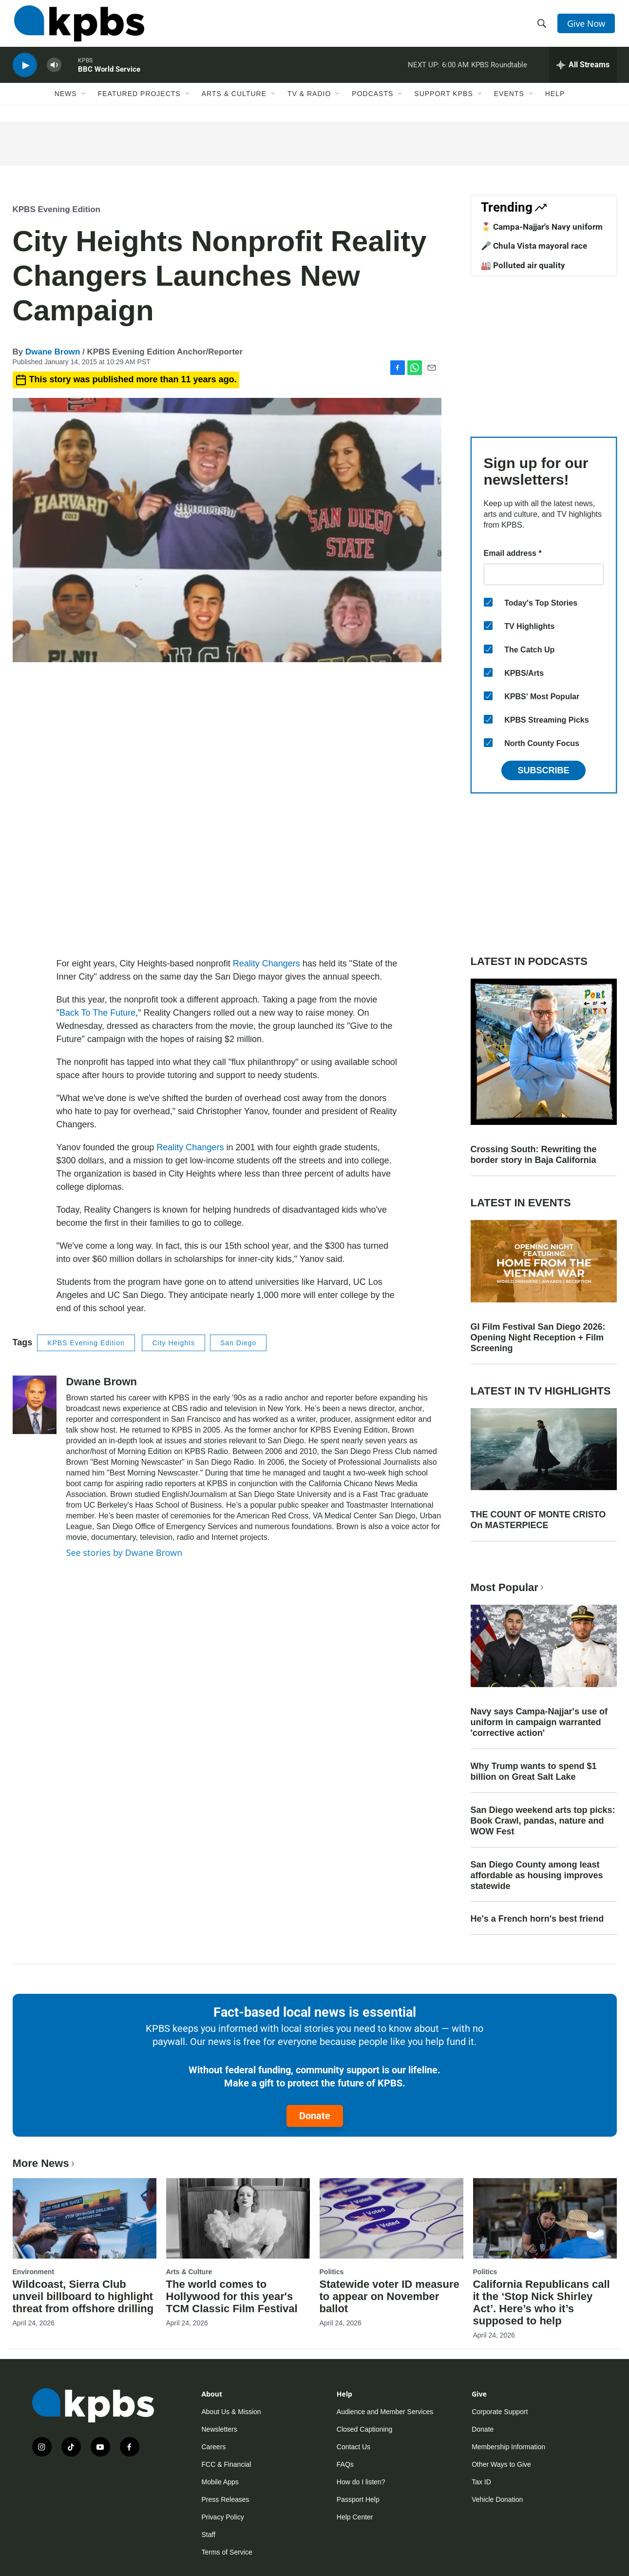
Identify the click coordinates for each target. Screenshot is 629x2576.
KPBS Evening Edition (56, 209)
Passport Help (358, 2499)
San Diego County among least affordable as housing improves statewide (537, 1875)
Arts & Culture (234, 101)
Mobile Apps (220, 2482)
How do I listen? (361, 2482)
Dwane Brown (52, 351)
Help (555, 101)
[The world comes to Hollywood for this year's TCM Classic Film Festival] (238, 2218)
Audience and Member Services (385, 2412)
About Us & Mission (231, 2412)
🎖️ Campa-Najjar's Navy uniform (542, 227)
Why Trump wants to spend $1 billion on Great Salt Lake (534, 1771)
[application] (227, 812)
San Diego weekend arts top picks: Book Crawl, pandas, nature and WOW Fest (543, 1820)
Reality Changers (266, 963)
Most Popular (508, 1587)
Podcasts (372, 101)
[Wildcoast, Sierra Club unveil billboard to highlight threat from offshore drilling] (84, 2218)
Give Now (587, 25)
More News (44, 2163)
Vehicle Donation (497, 2499)
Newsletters (219, 2429)
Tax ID (481, 2482)
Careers (214, 2447)
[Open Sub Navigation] (84, 101)
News (66, 101)
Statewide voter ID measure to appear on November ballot (389, 2296)
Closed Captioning (364, 2429)
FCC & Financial (226, 2464)
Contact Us (353, 2447)
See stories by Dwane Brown (124, 1552)
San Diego (238, 1343)
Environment (34, 2272)
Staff (209, 2534)
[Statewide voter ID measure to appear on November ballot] (391, 2218)
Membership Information (508, 2447)
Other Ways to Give (501, 2464)
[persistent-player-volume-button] (54, 71)
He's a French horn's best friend (537, 1919)
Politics (332, 2272)
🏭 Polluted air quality (523, 265)
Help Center (355, 2517)
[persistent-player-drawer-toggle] (583, 70)
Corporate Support (500, 2412)
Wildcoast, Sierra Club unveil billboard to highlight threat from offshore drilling (83, 2296)
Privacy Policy (223, 2517)
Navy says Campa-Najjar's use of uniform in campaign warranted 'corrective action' (539, 1722)
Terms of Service (227, 2552)
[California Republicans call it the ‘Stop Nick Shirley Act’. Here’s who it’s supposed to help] (545, 2218)
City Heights (173, 1343)
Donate (314, 2116)
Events (509, 101)
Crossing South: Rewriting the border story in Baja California (534, 1154)
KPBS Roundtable (499, 70)
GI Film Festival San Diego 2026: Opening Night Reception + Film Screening (538, 1337)
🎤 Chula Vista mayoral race (534, 246)
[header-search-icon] (542, 25)
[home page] (78, 26)
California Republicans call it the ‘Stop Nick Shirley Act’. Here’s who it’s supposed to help (541, 2302)
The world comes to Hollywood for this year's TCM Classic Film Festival (232, 2296)
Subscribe (543, 770)
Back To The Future (97, 1013)
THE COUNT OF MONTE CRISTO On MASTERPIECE (538, 1520)
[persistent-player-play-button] (25, 71)
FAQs (345, 2464)
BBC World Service (109, 75)
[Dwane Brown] (35, 1405)
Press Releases (225, 2499)
